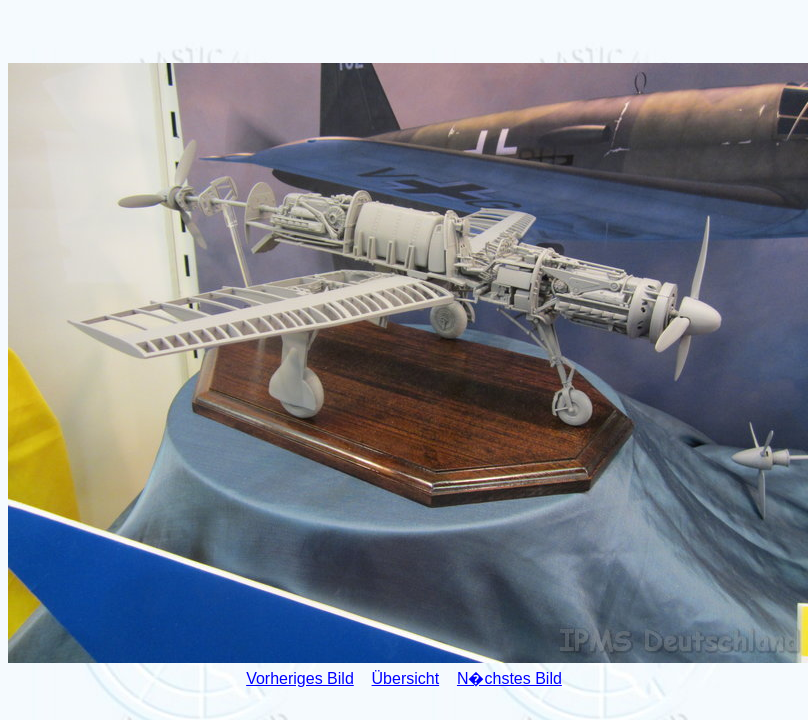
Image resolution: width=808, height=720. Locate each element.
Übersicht (406, 678)
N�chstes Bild (509, 678)
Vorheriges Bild (300, 678)
